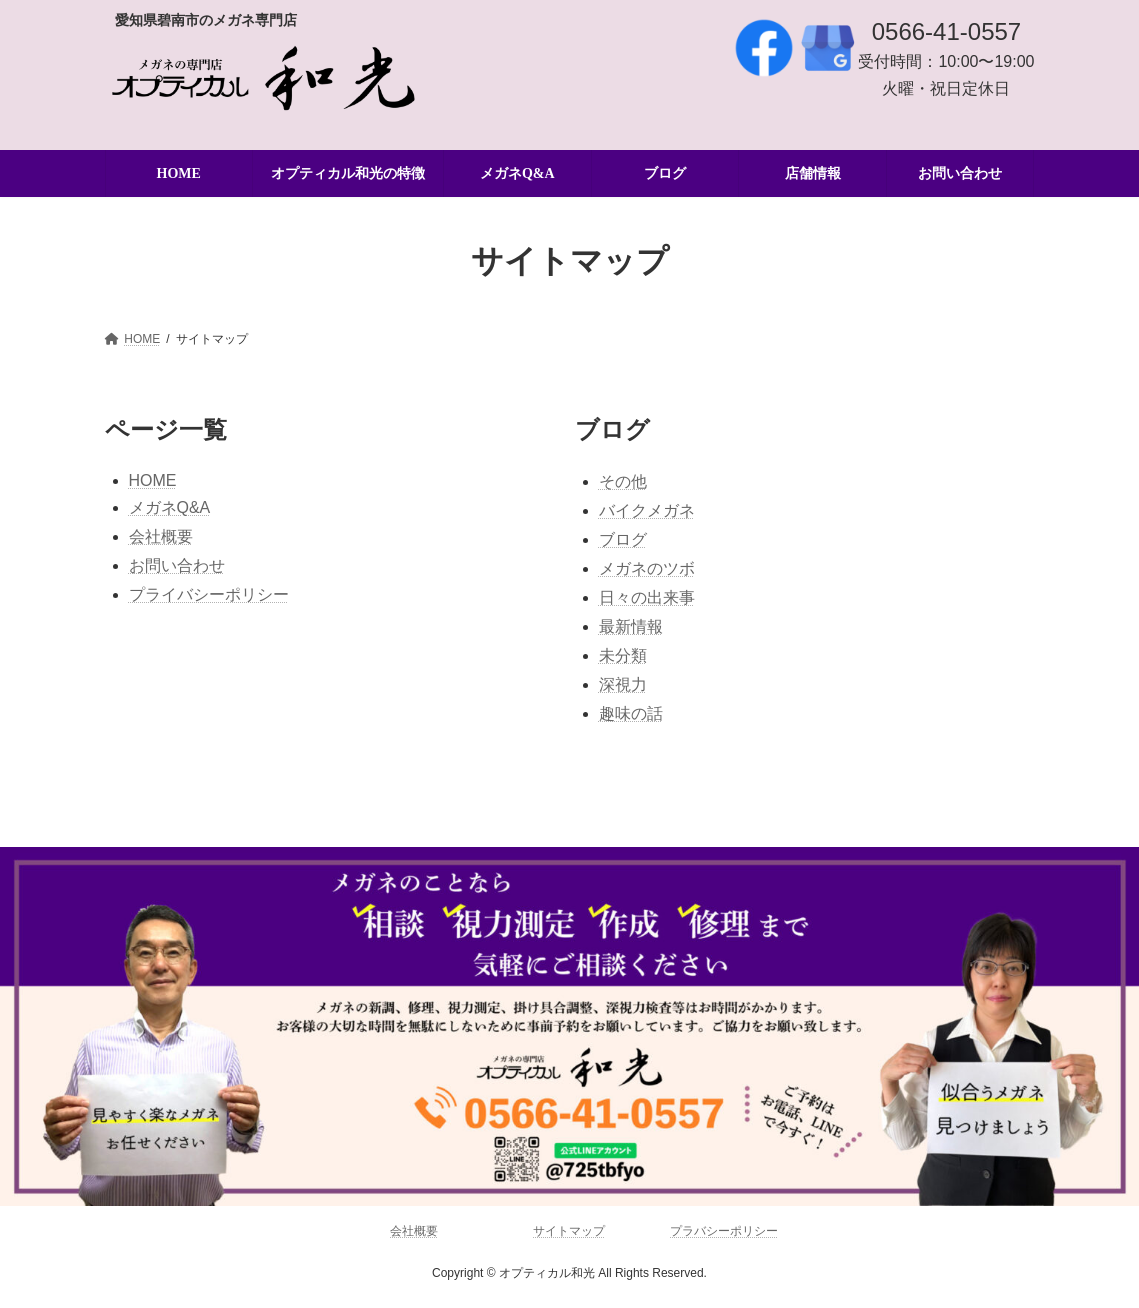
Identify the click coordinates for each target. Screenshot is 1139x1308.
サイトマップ (569, 1231)
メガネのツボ (647, 568)
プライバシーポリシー (209, 594)
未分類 (623, 655)
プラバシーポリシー (724, 1231)
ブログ (623, 539)
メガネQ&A (170, 507)
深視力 (623, 684)
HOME (153, 480)
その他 (623, 481)
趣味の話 (631, 713)
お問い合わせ (177, 565)
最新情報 (631, 626)
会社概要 (161, 536)
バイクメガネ (647, 510)
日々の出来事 (647, 597)
